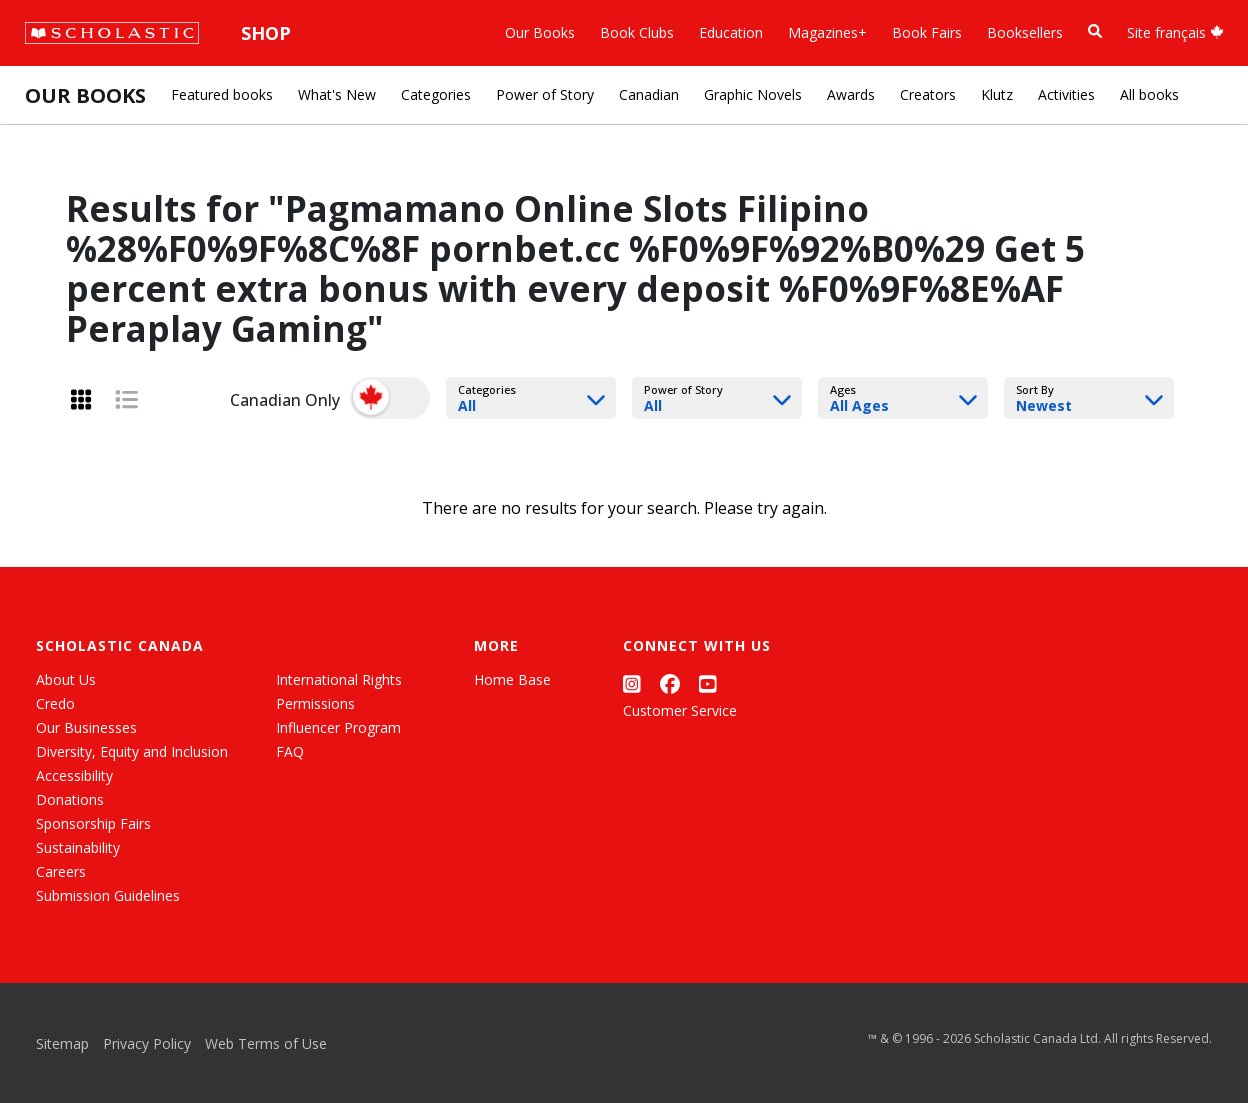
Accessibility (74, 775)
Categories (436, 94)
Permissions (315, 703)
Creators (928, 94)
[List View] (126, 399)
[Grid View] (81, 399)
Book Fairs (927, 32)
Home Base (512, 679)
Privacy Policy (147, 1043)
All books (1149, 94)
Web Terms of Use (266, 1043)
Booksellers (1025, 32)
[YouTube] (708, 683)
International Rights (339, 679)
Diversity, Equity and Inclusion (132, 751)
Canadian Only (285, 400)
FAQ (290, 751)
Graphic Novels (753, 94)
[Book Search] (1095, 31)
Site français (1175, 32)
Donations (70, 799)
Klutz (997, 94)
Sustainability (78, 847)
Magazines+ (827, 32)
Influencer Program (338, 727)
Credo (55, 703)
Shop (266, 33)
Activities (1066, 94)
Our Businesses (86, 727)
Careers (61, 871)
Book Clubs (637, 32)
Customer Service (680, 710)
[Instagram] (632, 683)
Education (731, 32)
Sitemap (62, 1043)
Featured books (222, 94)
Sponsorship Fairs (93, 823)
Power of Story (545, 94)
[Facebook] (670, 683)
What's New (337, 94)
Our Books (540, 32)
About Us (66, 679)
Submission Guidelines (108, 895)
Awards (851, 94)
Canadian (649, 94)
